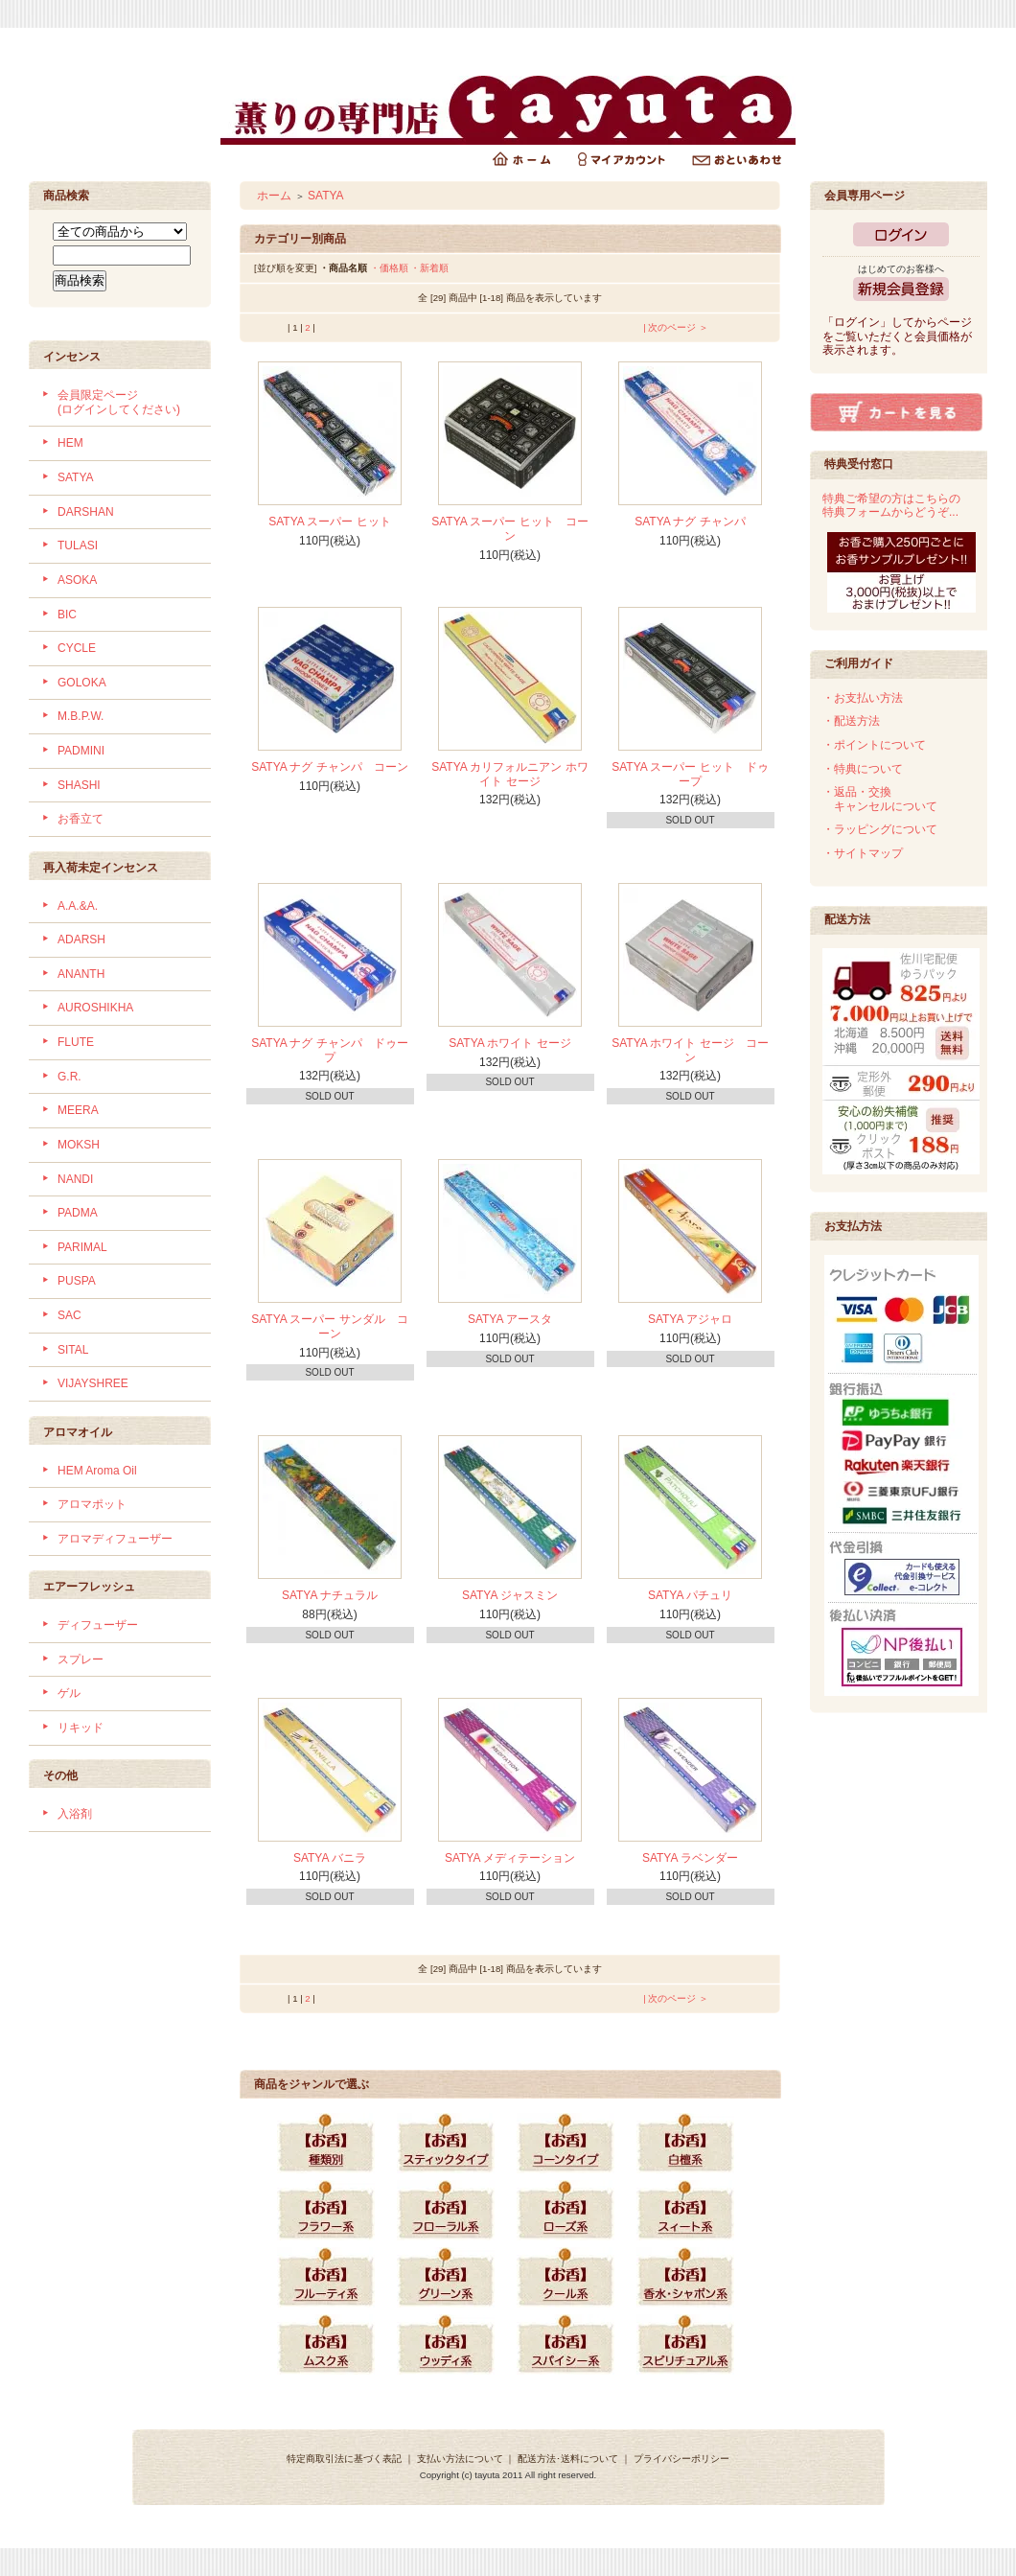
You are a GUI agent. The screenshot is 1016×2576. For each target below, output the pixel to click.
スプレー (81, 1659)
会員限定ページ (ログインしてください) (119, 402)
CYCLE (77, 648)
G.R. (69, 1076)
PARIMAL (82, 1247)
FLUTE (76, 1042)
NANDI (75, 1179)
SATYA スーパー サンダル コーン (329, 1326)
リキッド (81, 1727)
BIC (67, 614)
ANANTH (81, 974)
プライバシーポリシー (681, 2458)
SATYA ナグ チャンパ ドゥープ (329, 1050)
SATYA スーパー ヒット (329, 521)
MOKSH (79, 1144)
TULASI (78, 545)
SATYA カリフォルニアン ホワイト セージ (510, 774)
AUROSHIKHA (95, 1007)
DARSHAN (86, 512)
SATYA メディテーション (510, 1858)
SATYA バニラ (329, 1858)
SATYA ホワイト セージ (510, 1043)
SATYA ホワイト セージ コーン (690, 1050)
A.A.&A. (78, 906)
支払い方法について (460, 2458)
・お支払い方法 (862, 698)
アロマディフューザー (115, 1538)
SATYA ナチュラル (330, 1595)
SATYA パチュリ (690, 1595)
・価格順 (389, 268)
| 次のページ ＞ (675, 327)
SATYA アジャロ (690, 1319)
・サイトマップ (862, 853)
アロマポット (92, 1504)
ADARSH (81, 939)
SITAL (73, 1350)
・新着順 (429, 268)
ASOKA (77, 580)
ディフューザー (98, 1625)
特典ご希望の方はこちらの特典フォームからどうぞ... (891, 506)
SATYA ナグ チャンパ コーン (329, 767)
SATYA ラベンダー (690, 1858)
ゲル (69, 1693)
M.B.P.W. (81, 716)
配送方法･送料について (568, 2458)
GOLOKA (82, 682)
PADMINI (81, 750)
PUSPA (77, 1281)
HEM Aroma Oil (97, 1470)
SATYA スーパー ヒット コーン (510, 529)
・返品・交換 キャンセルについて (879, 799)
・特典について (862, 769)
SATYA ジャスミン (510, 1595)
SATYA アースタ (510, 1319)
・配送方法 (851, 721)
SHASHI (79, 785)
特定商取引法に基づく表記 (344, 2458)
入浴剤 (75, 1814)
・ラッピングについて (879, 829)
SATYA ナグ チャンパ (690, 521)
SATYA (76, 477)
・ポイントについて (874, 745)
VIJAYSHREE (93, 1383)
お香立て (81, 818)
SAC (69, 1315)
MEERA (78, 1110)
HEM (70, 443)
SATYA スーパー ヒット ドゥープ (690, 774)
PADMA (78, 1212)
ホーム (274, 195)
